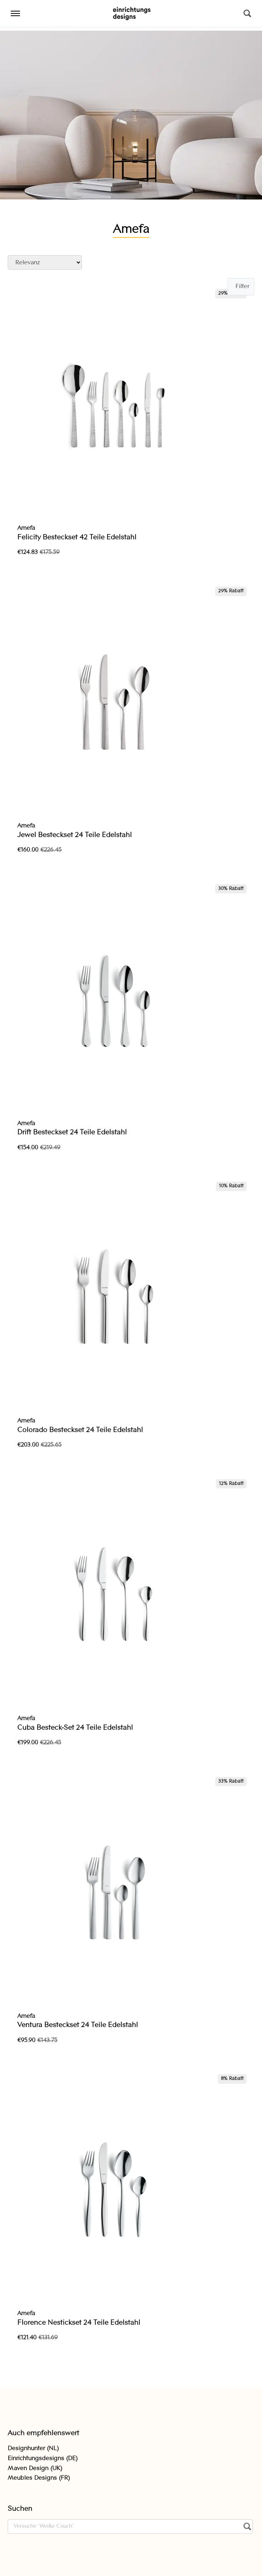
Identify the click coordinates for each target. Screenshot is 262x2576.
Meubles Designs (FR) (39, 2478)
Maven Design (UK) (35, 2468)
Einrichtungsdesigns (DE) (43, 2458)
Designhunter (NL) (33, 2448)
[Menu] (15, 13)
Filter (242, 286)
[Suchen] (247, 13)
